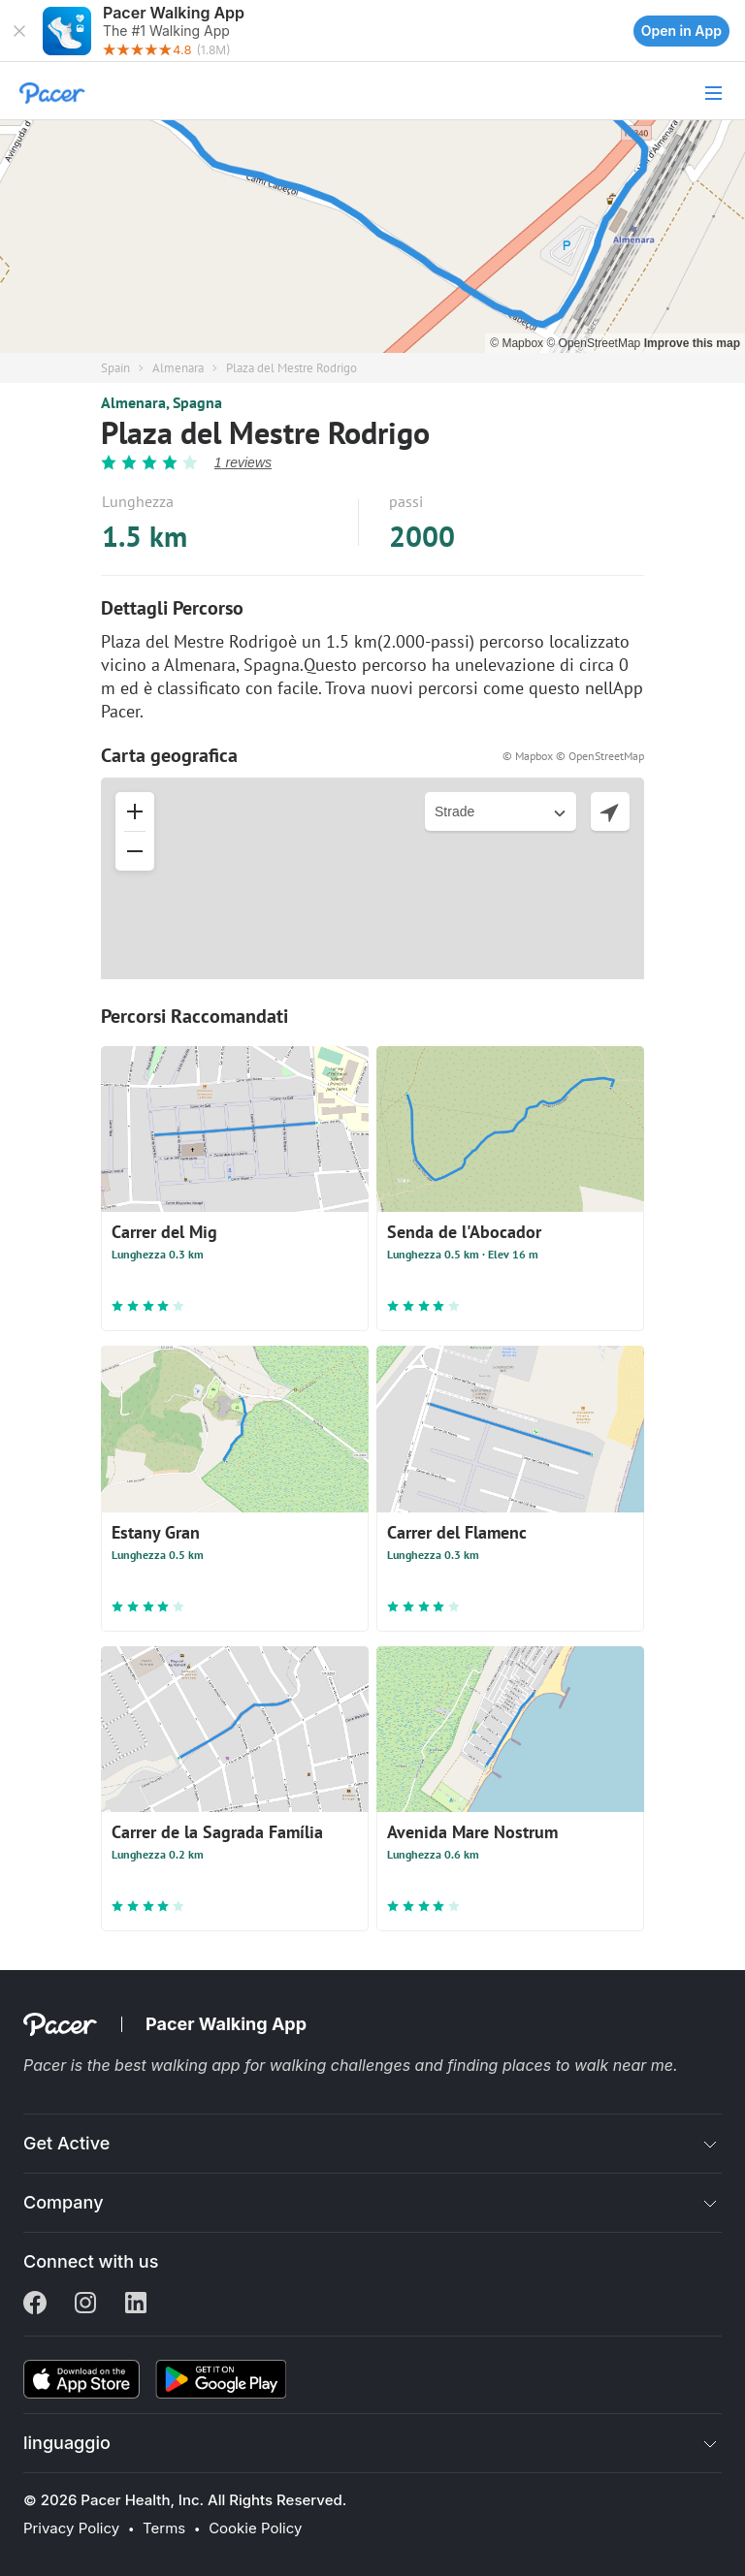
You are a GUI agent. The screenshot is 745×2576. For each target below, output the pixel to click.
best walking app (179, 2065)
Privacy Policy (71, 2528)
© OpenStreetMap (594, 343)
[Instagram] (85, 2304)
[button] (19, 31)
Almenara (178, 368)
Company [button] (63, 2202)
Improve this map (692, 343)
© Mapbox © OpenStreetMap (573, 755)
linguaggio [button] (67, 2443)
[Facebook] (35, 2304)
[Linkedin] (135, 2304)
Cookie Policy (255, 2528)
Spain (115, 368)
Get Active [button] (66, 2143)
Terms (164, 2528)
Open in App (681, 30)
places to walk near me (587, 2065)
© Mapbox (518, 343)
